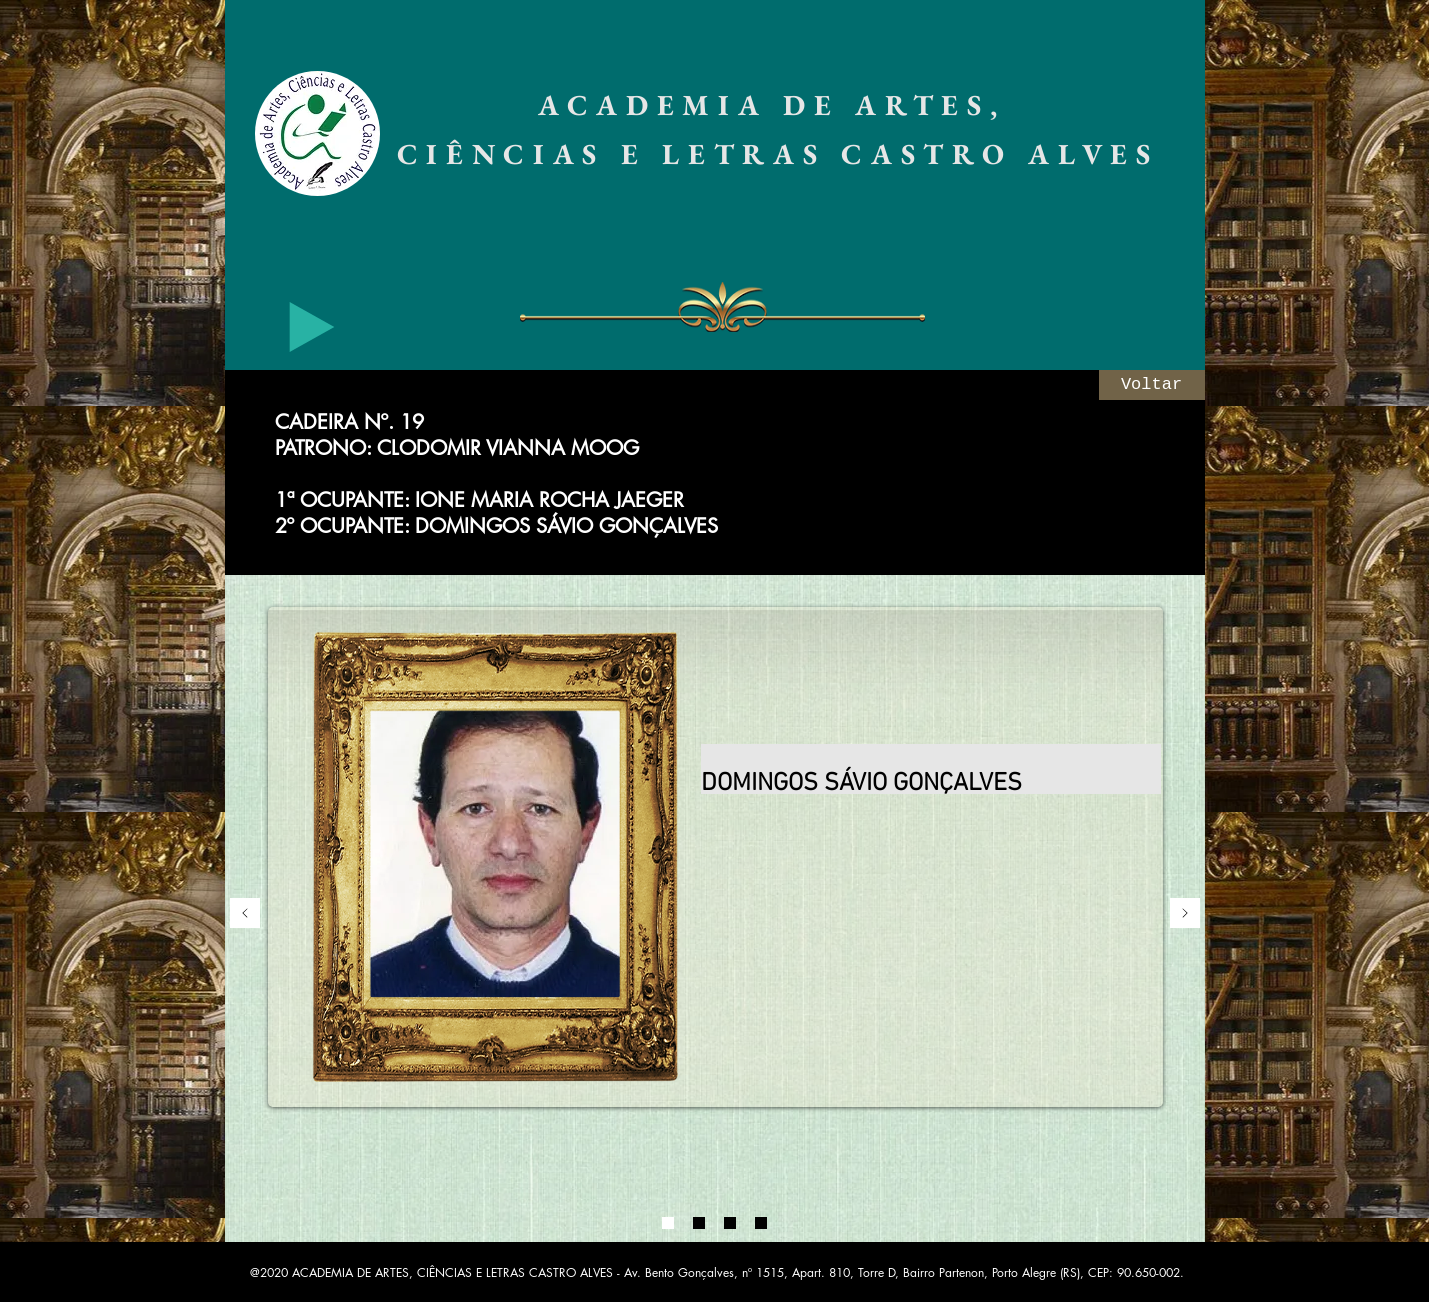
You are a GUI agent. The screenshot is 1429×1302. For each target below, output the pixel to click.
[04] (761, 1223)
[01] (668, 1223)
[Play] (312, 327)
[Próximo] (1185, 914)
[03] (730, 1223)
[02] (699, 1223)
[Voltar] (1152, 385)
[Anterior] (245, 914)
